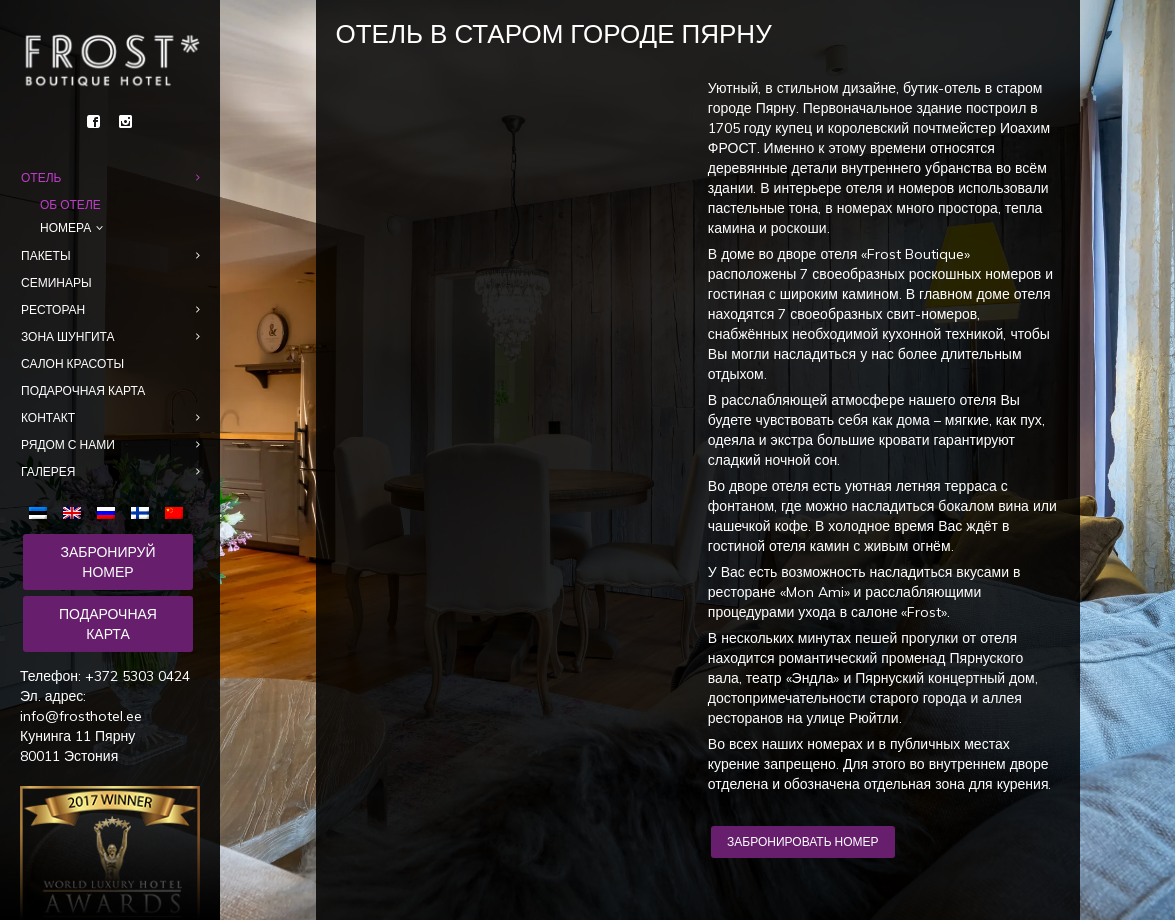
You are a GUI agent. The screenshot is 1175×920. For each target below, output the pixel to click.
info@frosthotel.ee (81, 716)
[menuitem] (42, 511)
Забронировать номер (802, 841)
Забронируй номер (107, 562)
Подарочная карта (108, 624)
